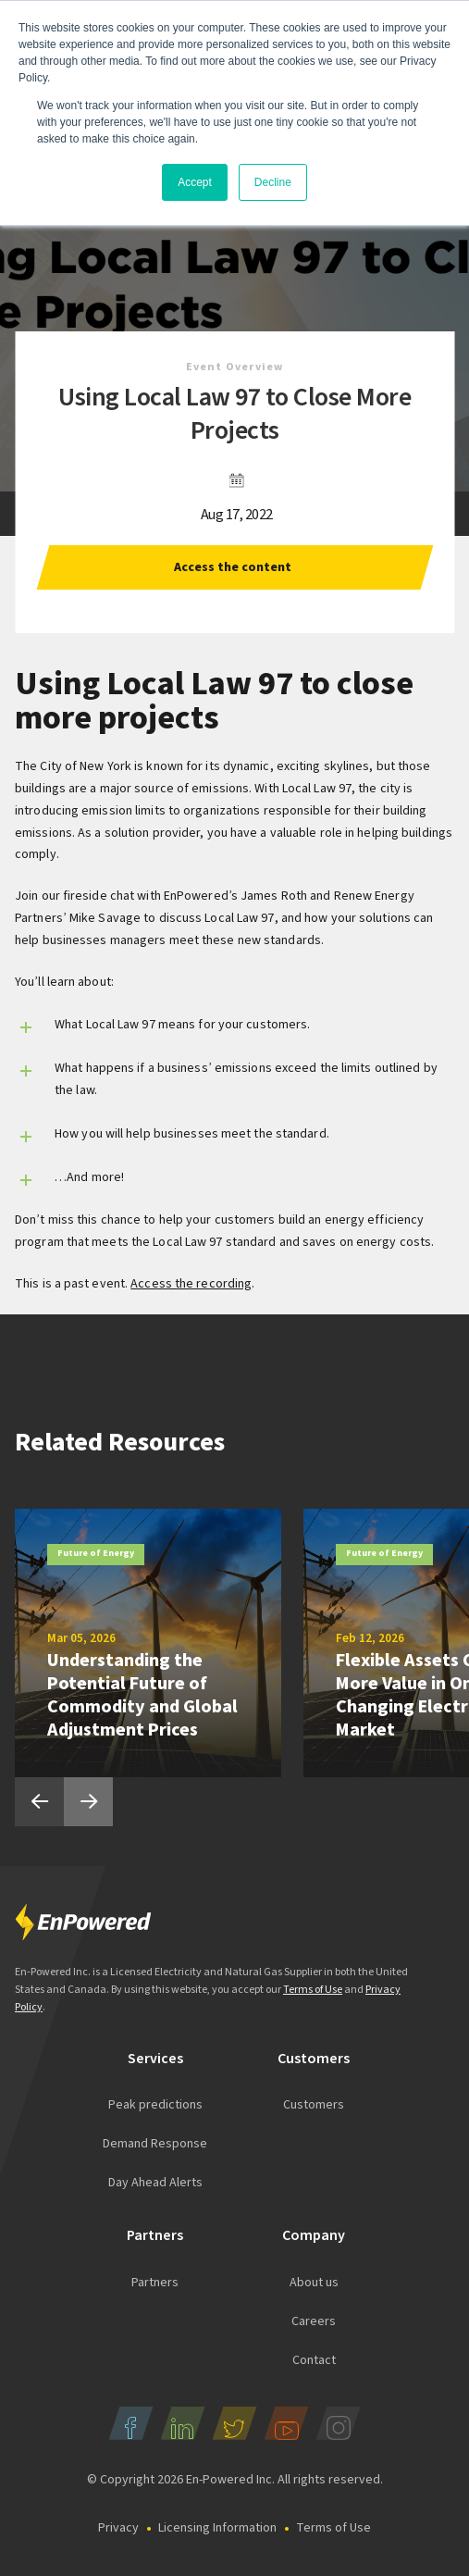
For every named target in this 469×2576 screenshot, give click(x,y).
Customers (313, 2105)
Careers (313, 2321)
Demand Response (155, 2143)
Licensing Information (217, 2528)
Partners (155, 2282)
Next (88, 1801)
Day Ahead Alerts (155, 2182)
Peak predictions (155, 2105)
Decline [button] (272, 182)
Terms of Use (312, 1989)
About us (314, 2282)
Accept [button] (195, 182)
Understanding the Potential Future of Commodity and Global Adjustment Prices (142, 1695)
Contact (314, 2360)
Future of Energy (95, 1553)
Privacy (118, 2528)
